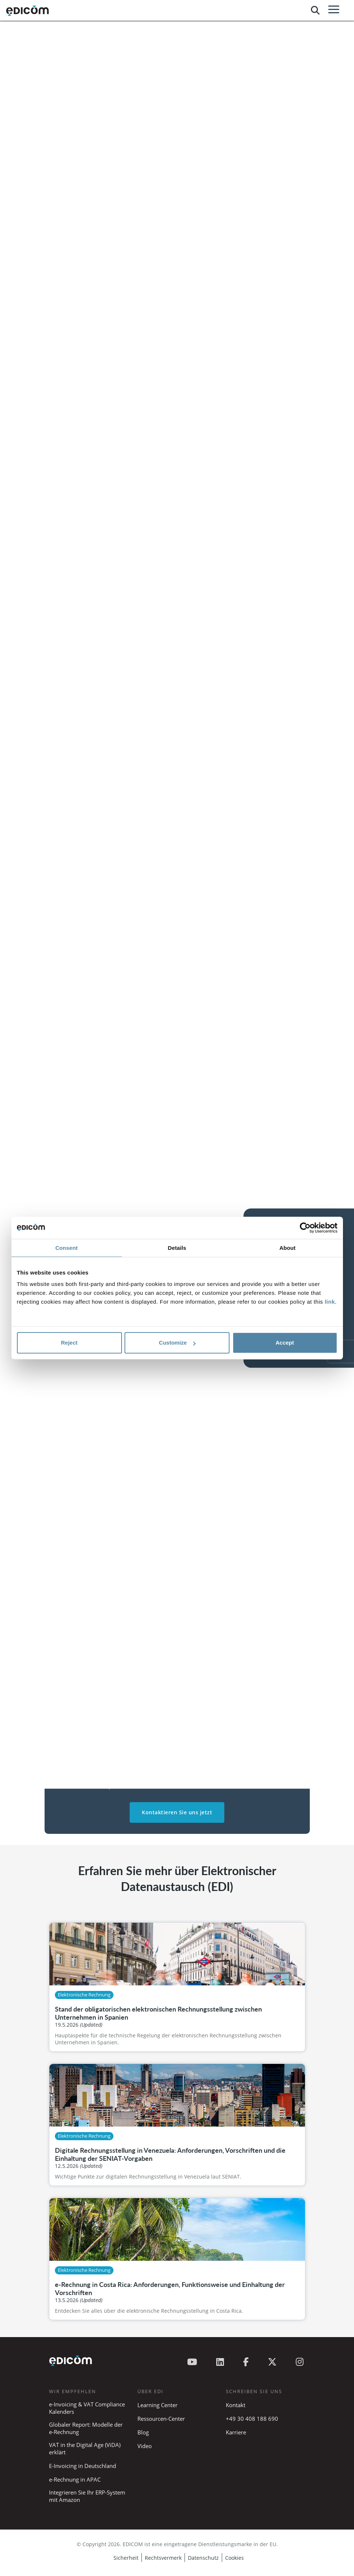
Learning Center (157, 2405)
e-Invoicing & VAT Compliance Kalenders (87, 2408)
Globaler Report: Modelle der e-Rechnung (86, 2428)
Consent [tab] (66, 1248)
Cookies (234, 2557)
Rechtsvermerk (163, 2557)
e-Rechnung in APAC (75, 2479)
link (330, 1302)
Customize (177, 1342)
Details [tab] (177, 1248)
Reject (69, 1342)
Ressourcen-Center (161, 2418)
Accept (285, 1342)
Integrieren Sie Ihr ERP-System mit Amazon (87, 2496)
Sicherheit (126, 2557)
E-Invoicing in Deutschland (82, 2465)
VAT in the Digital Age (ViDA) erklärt (84, 2448)
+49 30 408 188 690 (252, 2418)
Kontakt (235, 2405)
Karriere (236, 2432)
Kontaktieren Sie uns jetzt (177, 1812)
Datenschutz (203, 2557)
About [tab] (288, 1248)
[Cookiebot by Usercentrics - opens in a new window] (305, 1227)
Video (144, 2446)
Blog (143, 2432)
